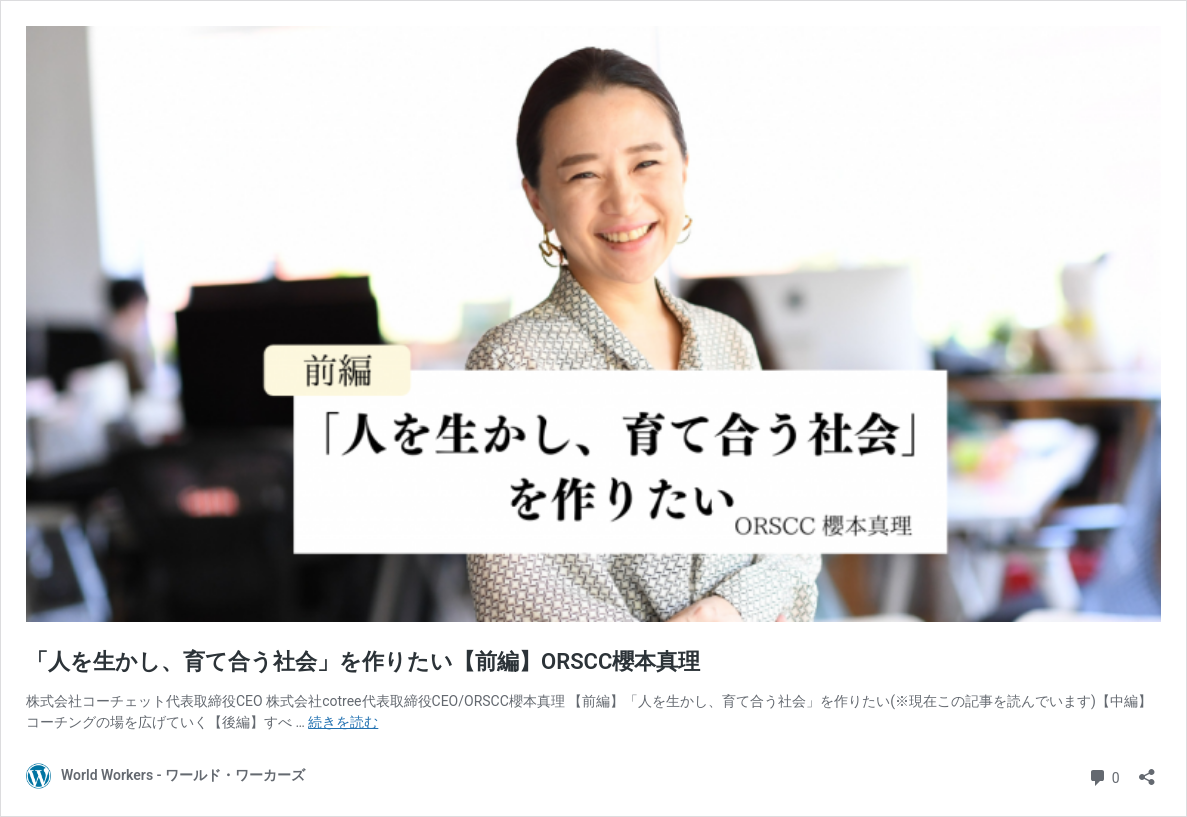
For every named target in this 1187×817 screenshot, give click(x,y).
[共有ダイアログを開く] (1147, 770)
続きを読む (343, 722)
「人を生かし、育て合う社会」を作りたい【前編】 (363, 661)
